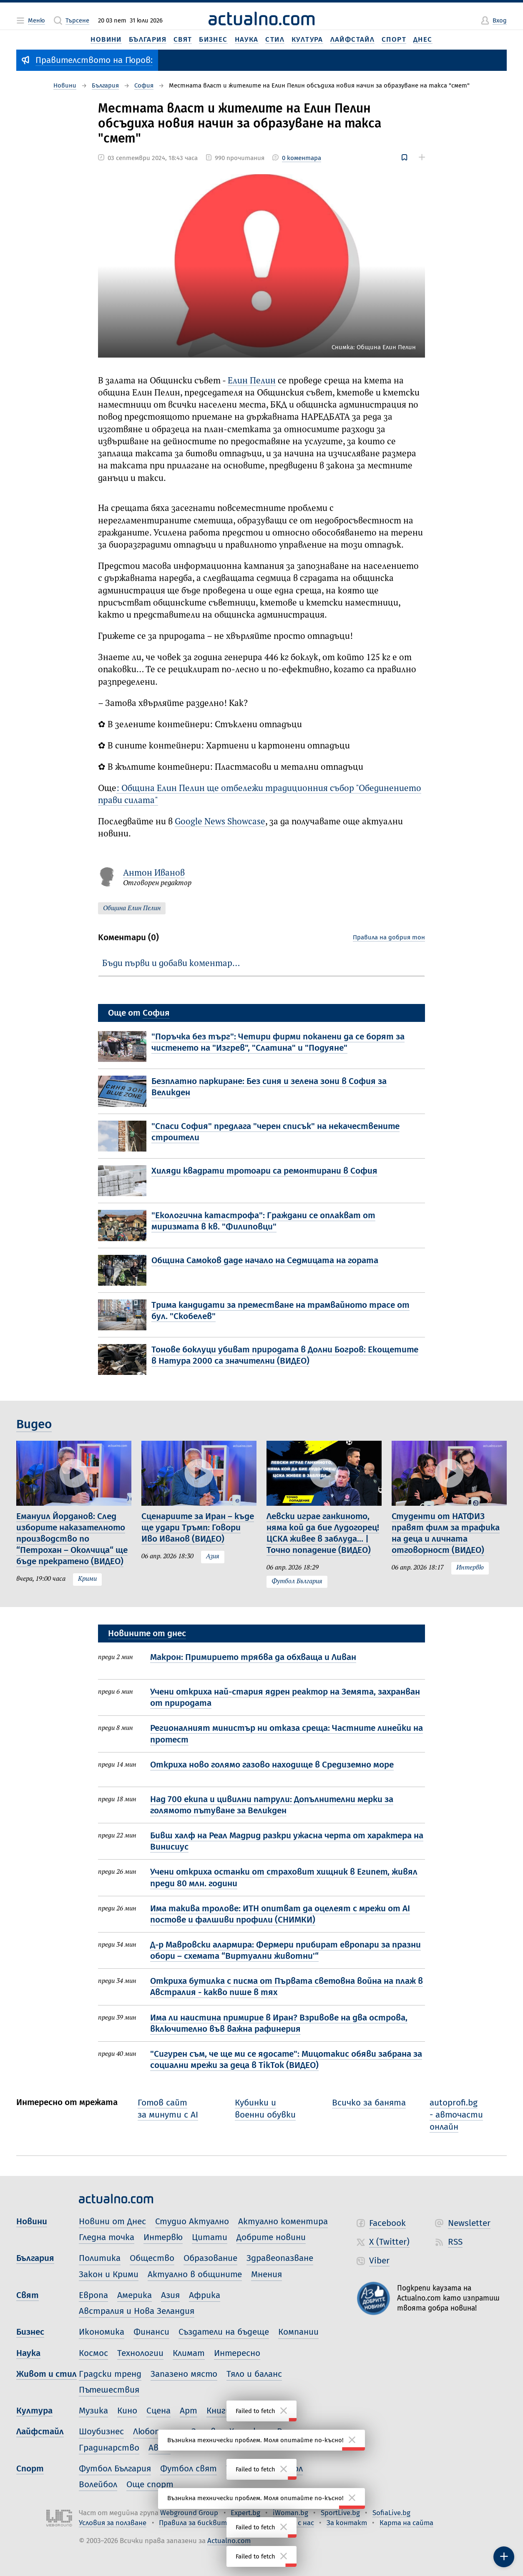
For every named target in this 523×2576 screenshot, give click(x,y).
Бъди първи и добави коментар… (171, 964)
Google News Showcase (220, 822)
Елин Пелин (252, 381)
